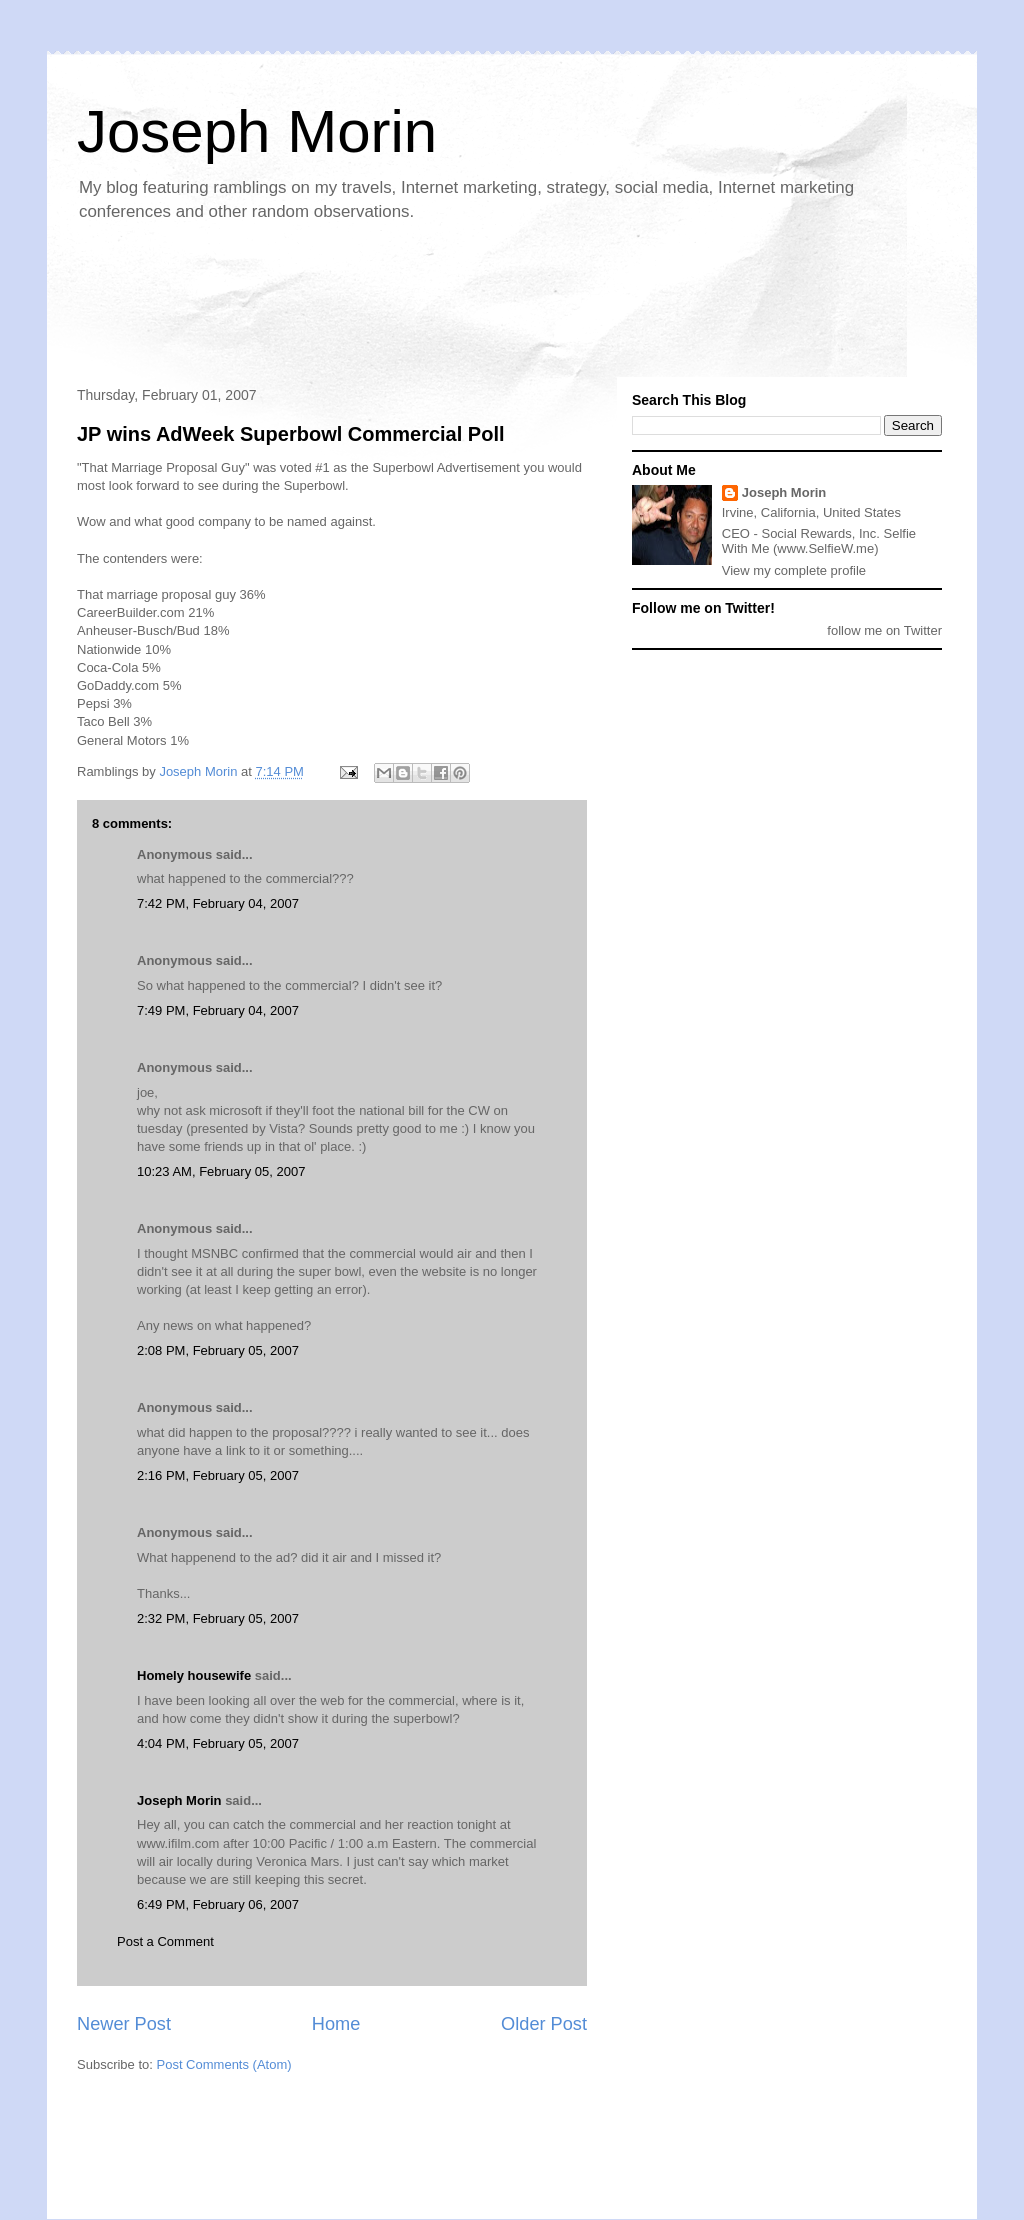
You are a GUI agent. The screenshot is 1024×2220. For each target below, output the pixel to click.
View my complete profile (794, 570)
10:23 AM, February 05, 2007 (221, 1171)
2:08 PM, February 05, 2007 (218, 1350)
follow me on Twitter (884, 630)
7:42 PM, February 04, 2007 (218, 903)
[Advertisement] (431, 306)
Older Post (544, 2024)
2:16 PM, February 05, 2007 (218, 1475)
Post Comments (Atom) (224, 2064)
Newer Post (124, 2024)
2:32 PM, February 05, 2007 (218, 1618)
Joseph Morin (257, 131)
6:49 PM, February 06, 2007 (218, 1904)
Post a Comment (165, 1941)
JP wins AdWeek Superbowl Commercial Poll (291, 434)
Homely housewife (194, 1675)
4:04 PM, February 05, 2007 (218, 1743)
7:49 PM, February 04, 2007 (218, 1010)
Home (336, 2024)
